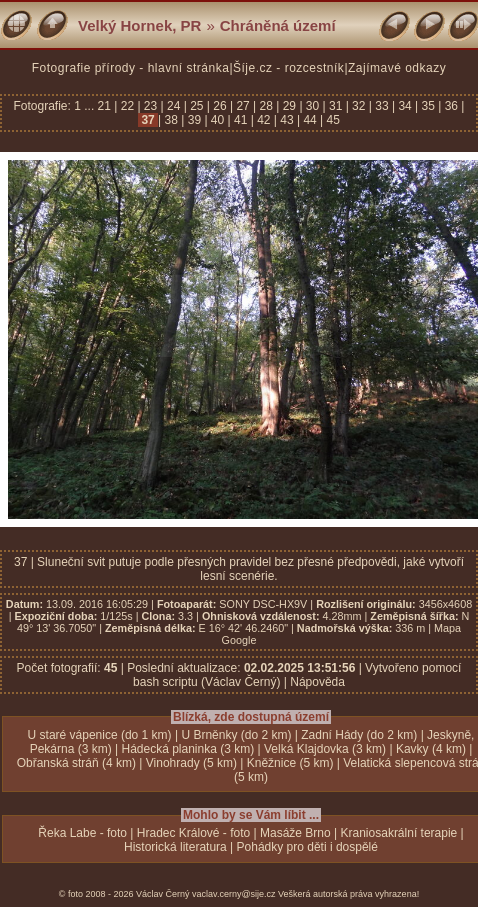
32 (359, 106)
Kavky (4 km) (431, 749)
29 (289, 106)
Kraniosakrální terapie (399, 833)
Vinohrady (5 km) (191, 763)
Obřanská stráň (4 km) (76, 763)
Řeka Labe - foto (82, 833)
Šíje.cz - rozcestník (288, 68)
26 (220, 106)
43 (287, 120)
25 (197, 106)
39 (194, 120)
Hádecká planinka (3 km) (187, 749)
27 (243, 106)
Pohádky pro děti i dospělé (307, 847)
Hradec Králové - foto (193, 833)
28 (266, 106)
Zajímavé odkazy (397, 68)
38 (171, 120)
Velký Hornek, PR (139, 25)
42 (264, 120)
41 (241, 120)
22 (127, 106)
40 (218, 120)
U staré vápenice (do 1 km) (100, 735)
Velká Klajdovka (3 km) (325, 749)
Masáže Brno (295, 833)
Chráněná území (278, 25)
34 (405, 106)
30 (313, 106)
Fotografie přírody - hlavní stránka (131, 68)
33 (382, 106)
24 (174, 106)
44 (310, 120)
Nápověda (317, 682)
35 (428, 106)
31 (336, 106)
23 (151, 106)
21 (106, 106)
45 (331, 120)
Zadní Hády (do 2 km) (359, 735)
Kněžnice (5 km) (290, 763)
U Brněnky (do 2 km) (236, 735)
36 (451, 106)
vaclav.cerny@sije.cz (234, 894)
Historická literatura (175, 847)
